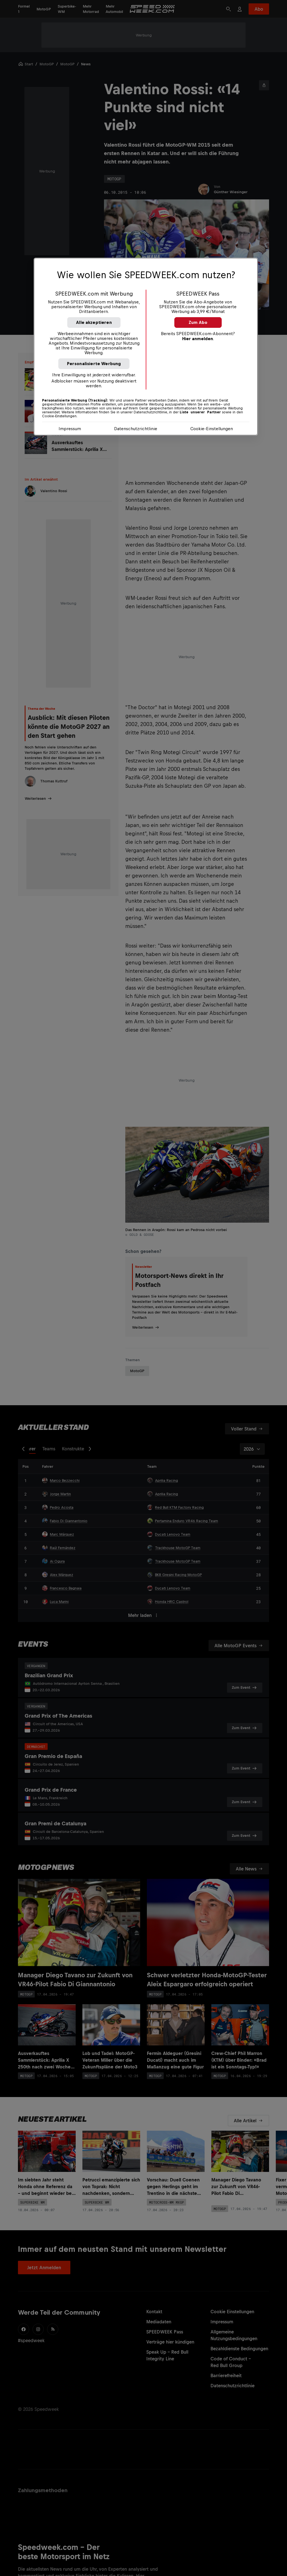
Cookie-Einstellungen (211, 428)
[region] (146, 347)
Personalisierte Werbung (94, 363)
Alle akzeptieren (94, 322)
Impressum (70, 428)
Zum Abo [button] (198, 322)
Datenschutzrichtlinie (135, 428)
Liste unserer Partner (200, 412)
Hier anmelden (197, 338)
